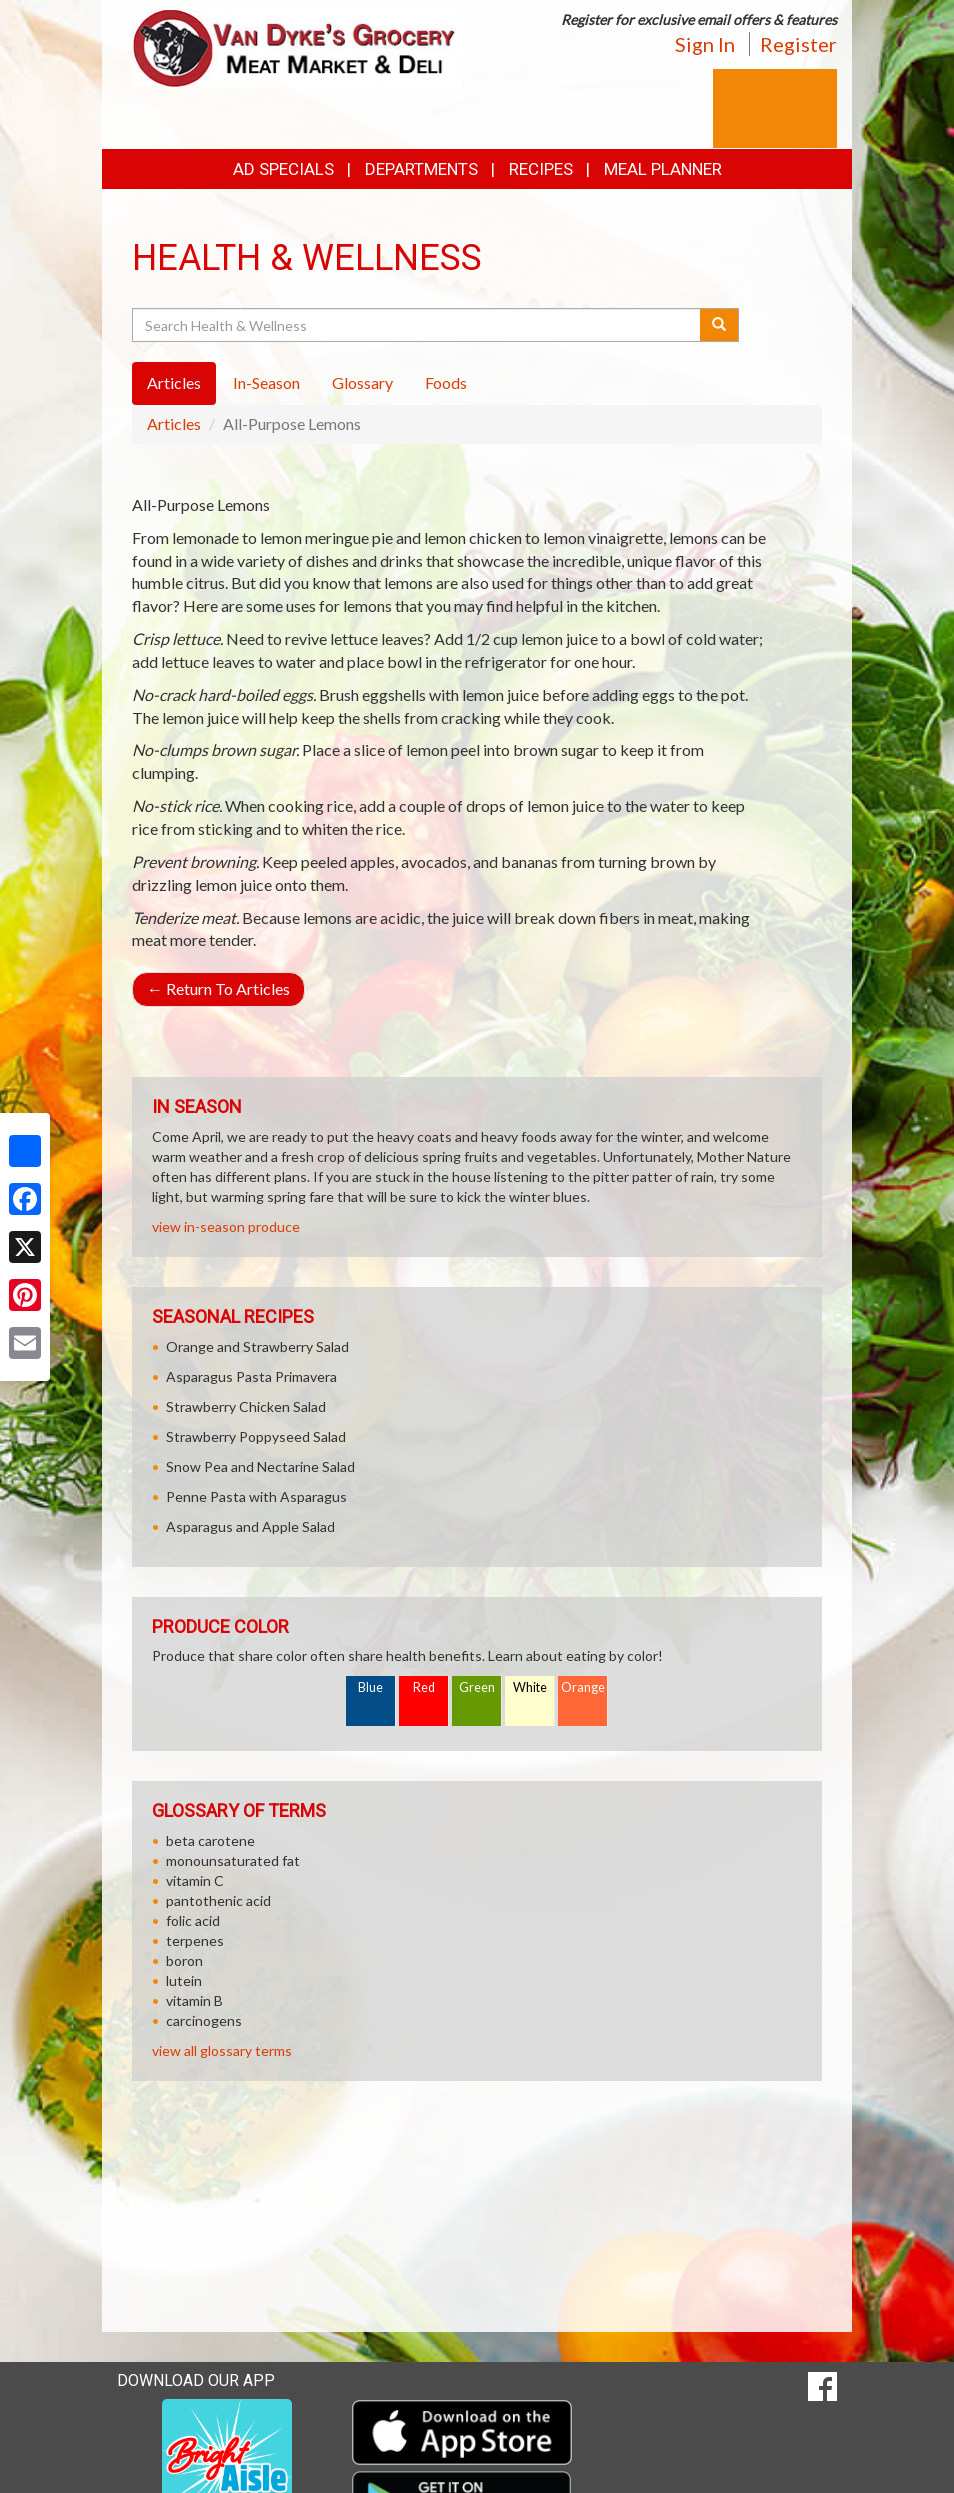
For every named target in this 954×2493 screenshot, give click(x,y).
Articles (174, 423)
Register (798, 44)
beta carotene (210, 1840)
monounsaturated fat (233, 1860)
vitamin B (194, 2000)
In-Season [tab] (266, 382)
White (530, 1687)
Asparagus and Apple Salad (250, 1526)
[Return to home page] (297, 46)
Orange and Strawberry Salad (257, 1346)
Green (477, 1687)
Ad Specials (283, 169)
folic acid (193, 1920)
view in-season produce (226, 1226)
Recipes (541, 169)
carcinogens (204, 2020)
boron (184, 1960)
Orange (583, 1687)
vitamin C (195, 1880)
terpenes (195, 1940)
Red (424, 1687)
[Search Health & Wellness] (417, 325)
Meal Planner (663, 169)
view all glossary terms (222, 2050)
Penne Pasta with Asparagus (256, 1496)
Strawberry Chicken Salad (246, 1406)
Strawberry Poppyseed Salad (256, 1436)
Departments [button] (421, 169)
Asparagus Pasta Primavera (251, 1376)
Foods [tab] (446, 382)
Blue (370, 1687)
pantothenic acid (218, 1900)
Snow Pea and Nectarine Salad (260, 1466)
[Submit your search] (719, 325)
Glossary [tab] (362, 382)
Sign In (705, 44)
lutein (184, 1980)
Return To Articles (218, 988)
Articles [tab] (174, 382)
